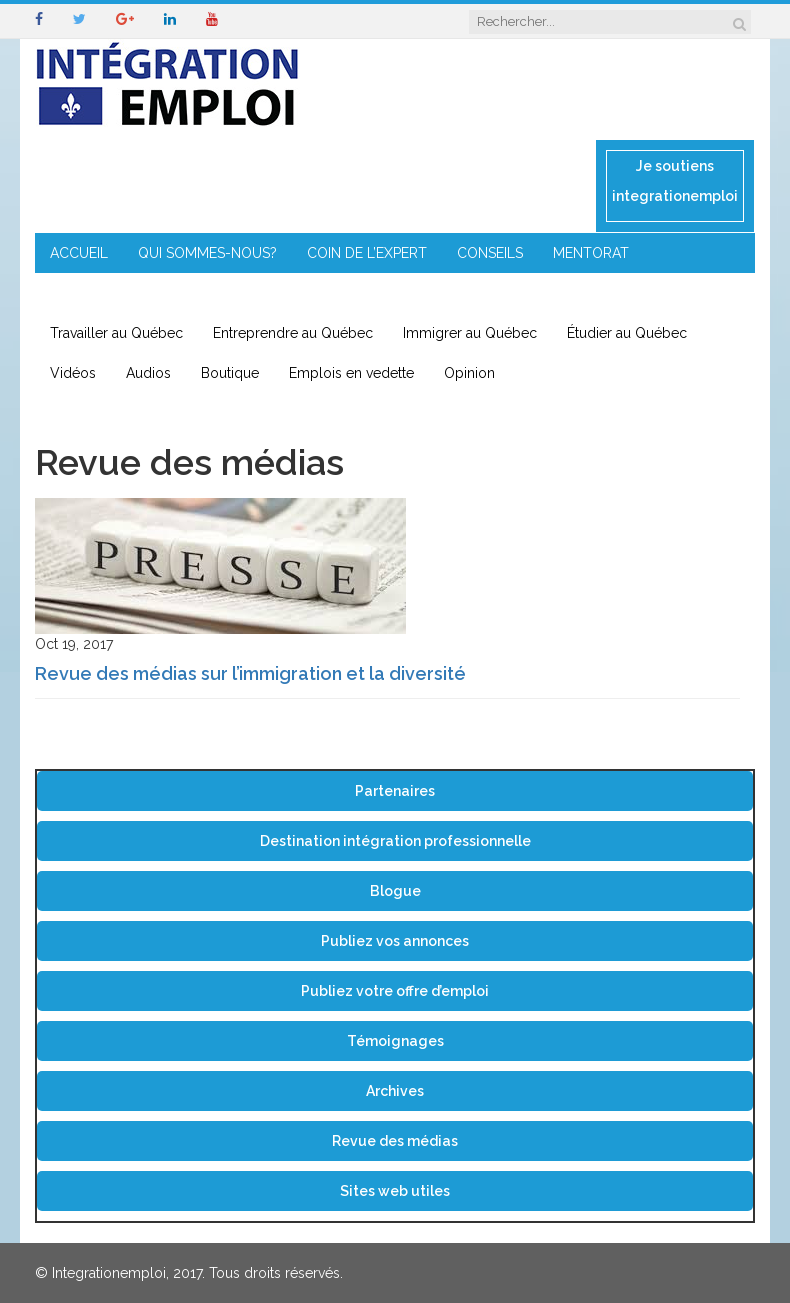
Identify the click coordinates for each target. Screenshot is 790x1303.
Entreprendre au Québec (293, 333)
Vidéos (73, 373)
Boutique (230, 373)
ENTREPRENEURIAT (113, 293)
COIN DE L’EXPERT (367, 253)
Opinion (469, 373)
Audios (148, 373)
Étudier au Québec (627, 333)
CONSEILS (490, 253)
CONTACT (438, 293)
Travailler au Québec (116, 333)
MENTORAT (591, 253)
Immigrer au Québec (470, 333)
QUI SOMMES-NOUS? (207, 253)
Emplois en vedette (351, 373)
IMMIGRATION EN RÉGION (290, 293)
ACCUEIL (79, 253)
